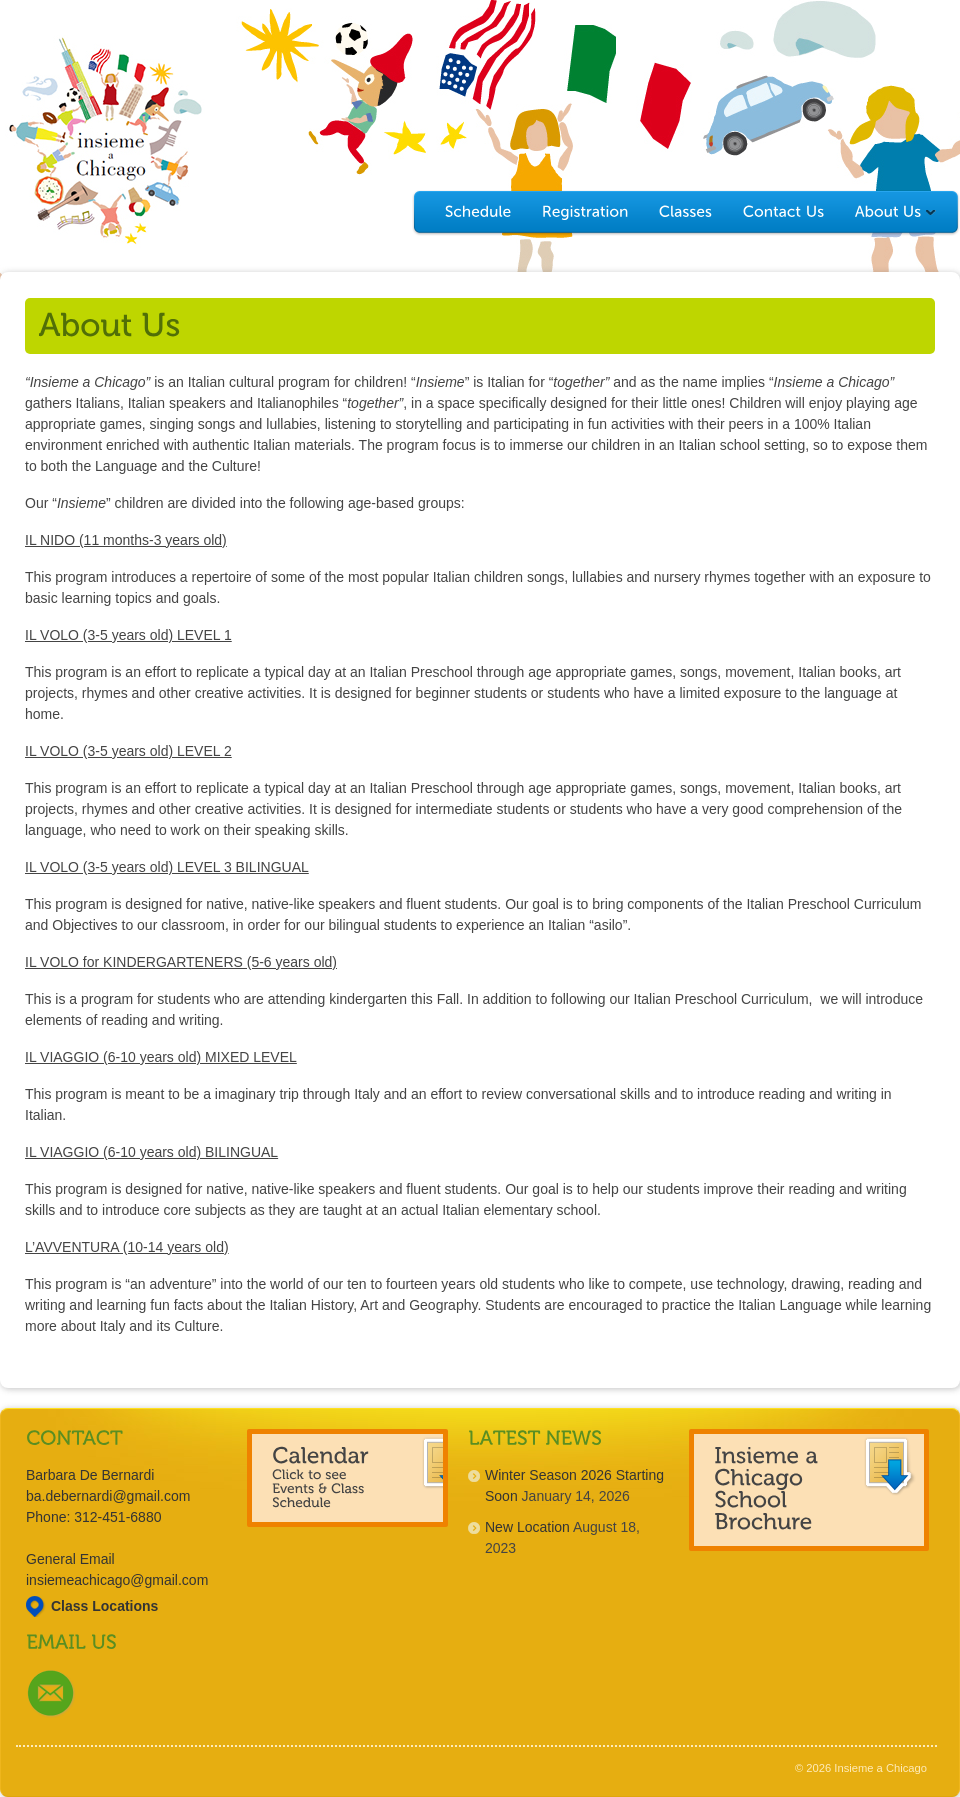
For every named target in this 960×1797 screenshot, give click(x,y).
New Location (527, 1527)
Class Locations (104, 1606)
